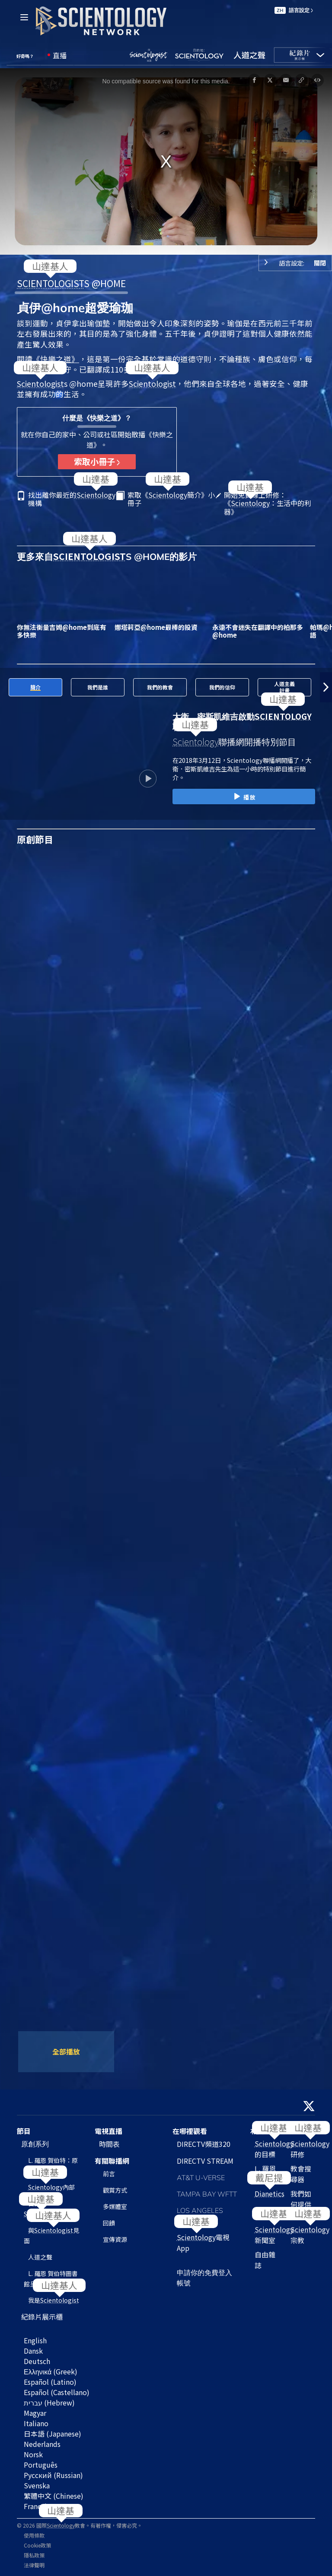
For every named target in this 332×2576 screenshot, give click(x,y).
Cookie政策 (37, 2545)
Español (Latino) (50, 2382)
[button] (6, 687)
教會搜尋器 (300, 2173)
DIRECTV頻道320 (203, 2144)
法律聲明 (34, 2565)
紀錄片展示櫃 (42, 2316)
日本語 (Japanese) (52, 2433)
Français (37, 2506)
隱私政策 (34, 2555)
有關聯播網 (112, 2161)
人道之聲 (40, 2257)
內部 (51, 2187)
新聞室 (274, 2234)
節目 (24, 2131)
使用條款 (34, 2535)
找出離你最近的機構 (71, 499)
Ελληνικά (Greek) (50, 2371)
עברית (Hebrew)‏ (49, 2402)
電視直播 (108, 2131)
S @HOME (71, 283)
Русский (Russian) (53, 2475)
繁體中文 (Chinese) (53, 2496)
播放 (243, 797)
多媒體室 (115, 2206)
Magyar (35, 2413)
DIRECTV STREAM (205, 2161)
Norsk (33, 2454)
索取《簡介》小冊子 (171, 499)
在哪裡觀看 (189, 2131)
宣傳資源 (115, 2239)
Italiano (36, 2423)
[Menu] (24, 17)
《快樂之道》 (55, 359)
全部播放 (66, 2051)
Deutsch (37, 2361)
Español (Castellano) (56, 2392)
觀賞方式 (115, 2190)
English (35, 2340)
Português (40, 2464)
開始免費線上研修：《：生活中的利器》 (267, 503)
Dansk (33, 2350)
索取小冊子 (97, 461)
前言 (109, 2173)
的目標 (274, 2148)
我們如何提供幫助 (300, 2204)
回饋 (109, 2223)
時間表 (109, 2144)
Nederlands (42, 2444)
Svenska (37, 2485)
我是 (53, 2300)
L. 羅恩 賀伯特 (265, 2173)
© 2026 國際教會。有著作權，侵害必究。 (79, 2525)
